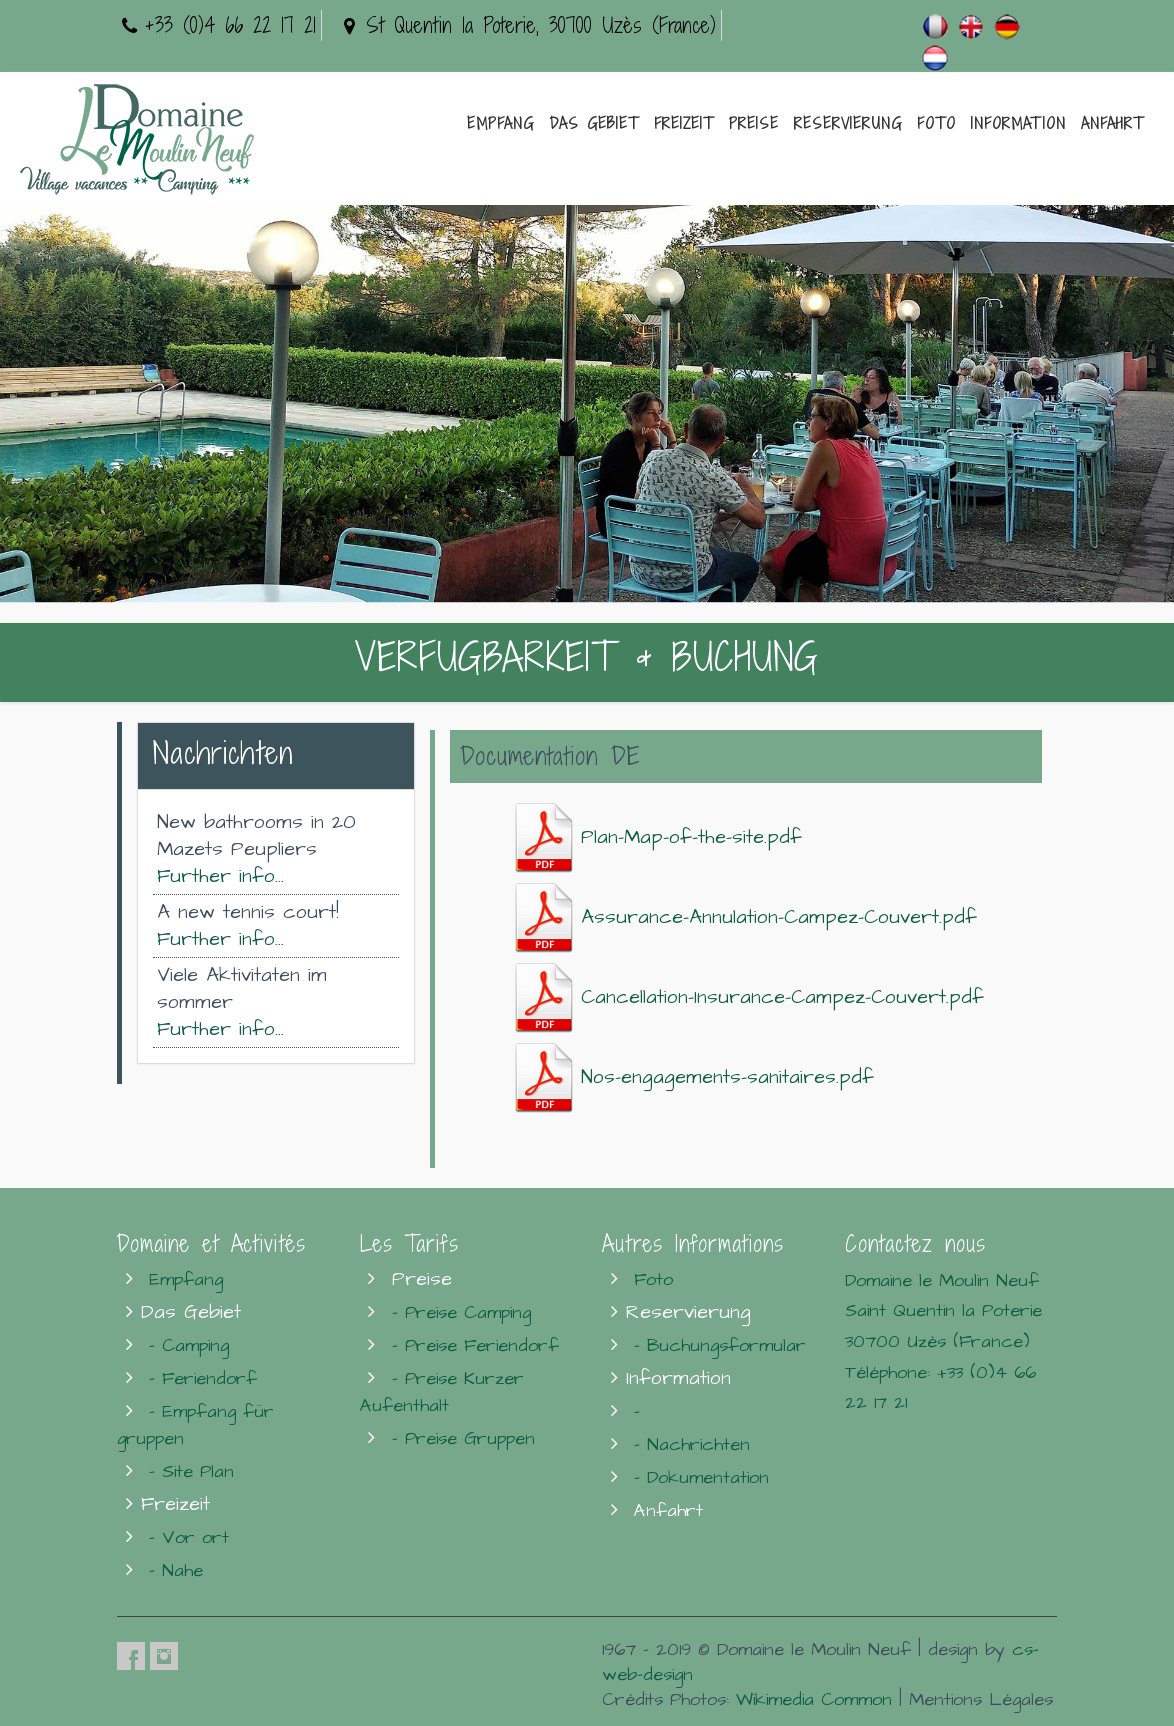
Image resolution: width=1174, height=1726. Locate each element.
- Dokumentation (701, 1477)
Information (1018, 123)
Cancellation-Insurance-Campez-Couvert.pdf (749, 997)
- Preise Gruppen (463, 1438)
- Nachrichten (692, 1444)
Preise (754, 123)
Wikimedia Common (814, 1699)
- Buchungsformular (720, 1345)
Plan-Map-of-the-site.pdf (658, 837)
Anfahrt (1112, 123)
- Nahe (176, 1570)
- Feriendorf (203, 1378)
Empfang (500, 123)
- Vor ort (189, 1537)
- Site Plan (191, 1471)
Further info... (220, 876)
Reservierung (848, 123)
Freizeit (684, 123)
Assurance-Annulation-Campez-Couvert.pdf (746, 917)
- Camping (189, 1345)
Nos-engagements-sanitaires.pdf (694, 1077)
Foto (936, 123)
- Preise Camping (461, 1312)
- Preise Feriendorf (475, 1345)
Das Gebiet (594, 123)
